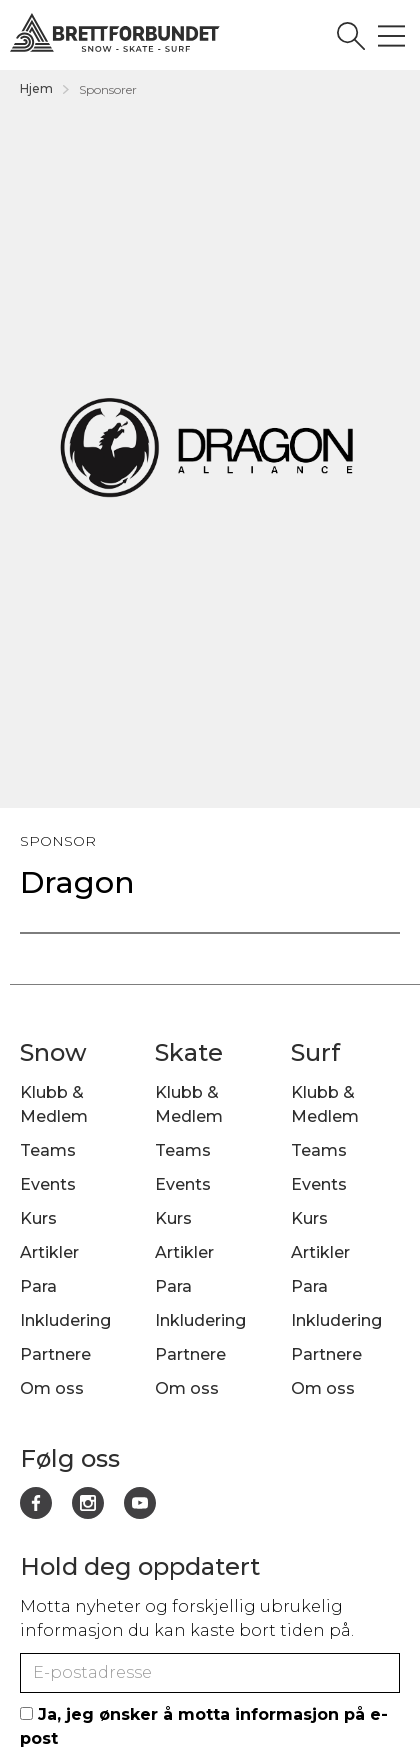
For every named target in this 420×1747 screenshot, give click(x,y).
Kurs (38, 1218)
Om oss (52, 1388)
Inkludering (65, 1320)
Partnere (55, 1354)
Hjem (36, 88)
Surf (315, 1052)
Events (48, 1184)
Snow (53, 1052)
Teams (48, 1150)
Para (38, 1286)
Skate (189, 1052)
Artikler (49, 1252)
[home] (184, 34)
